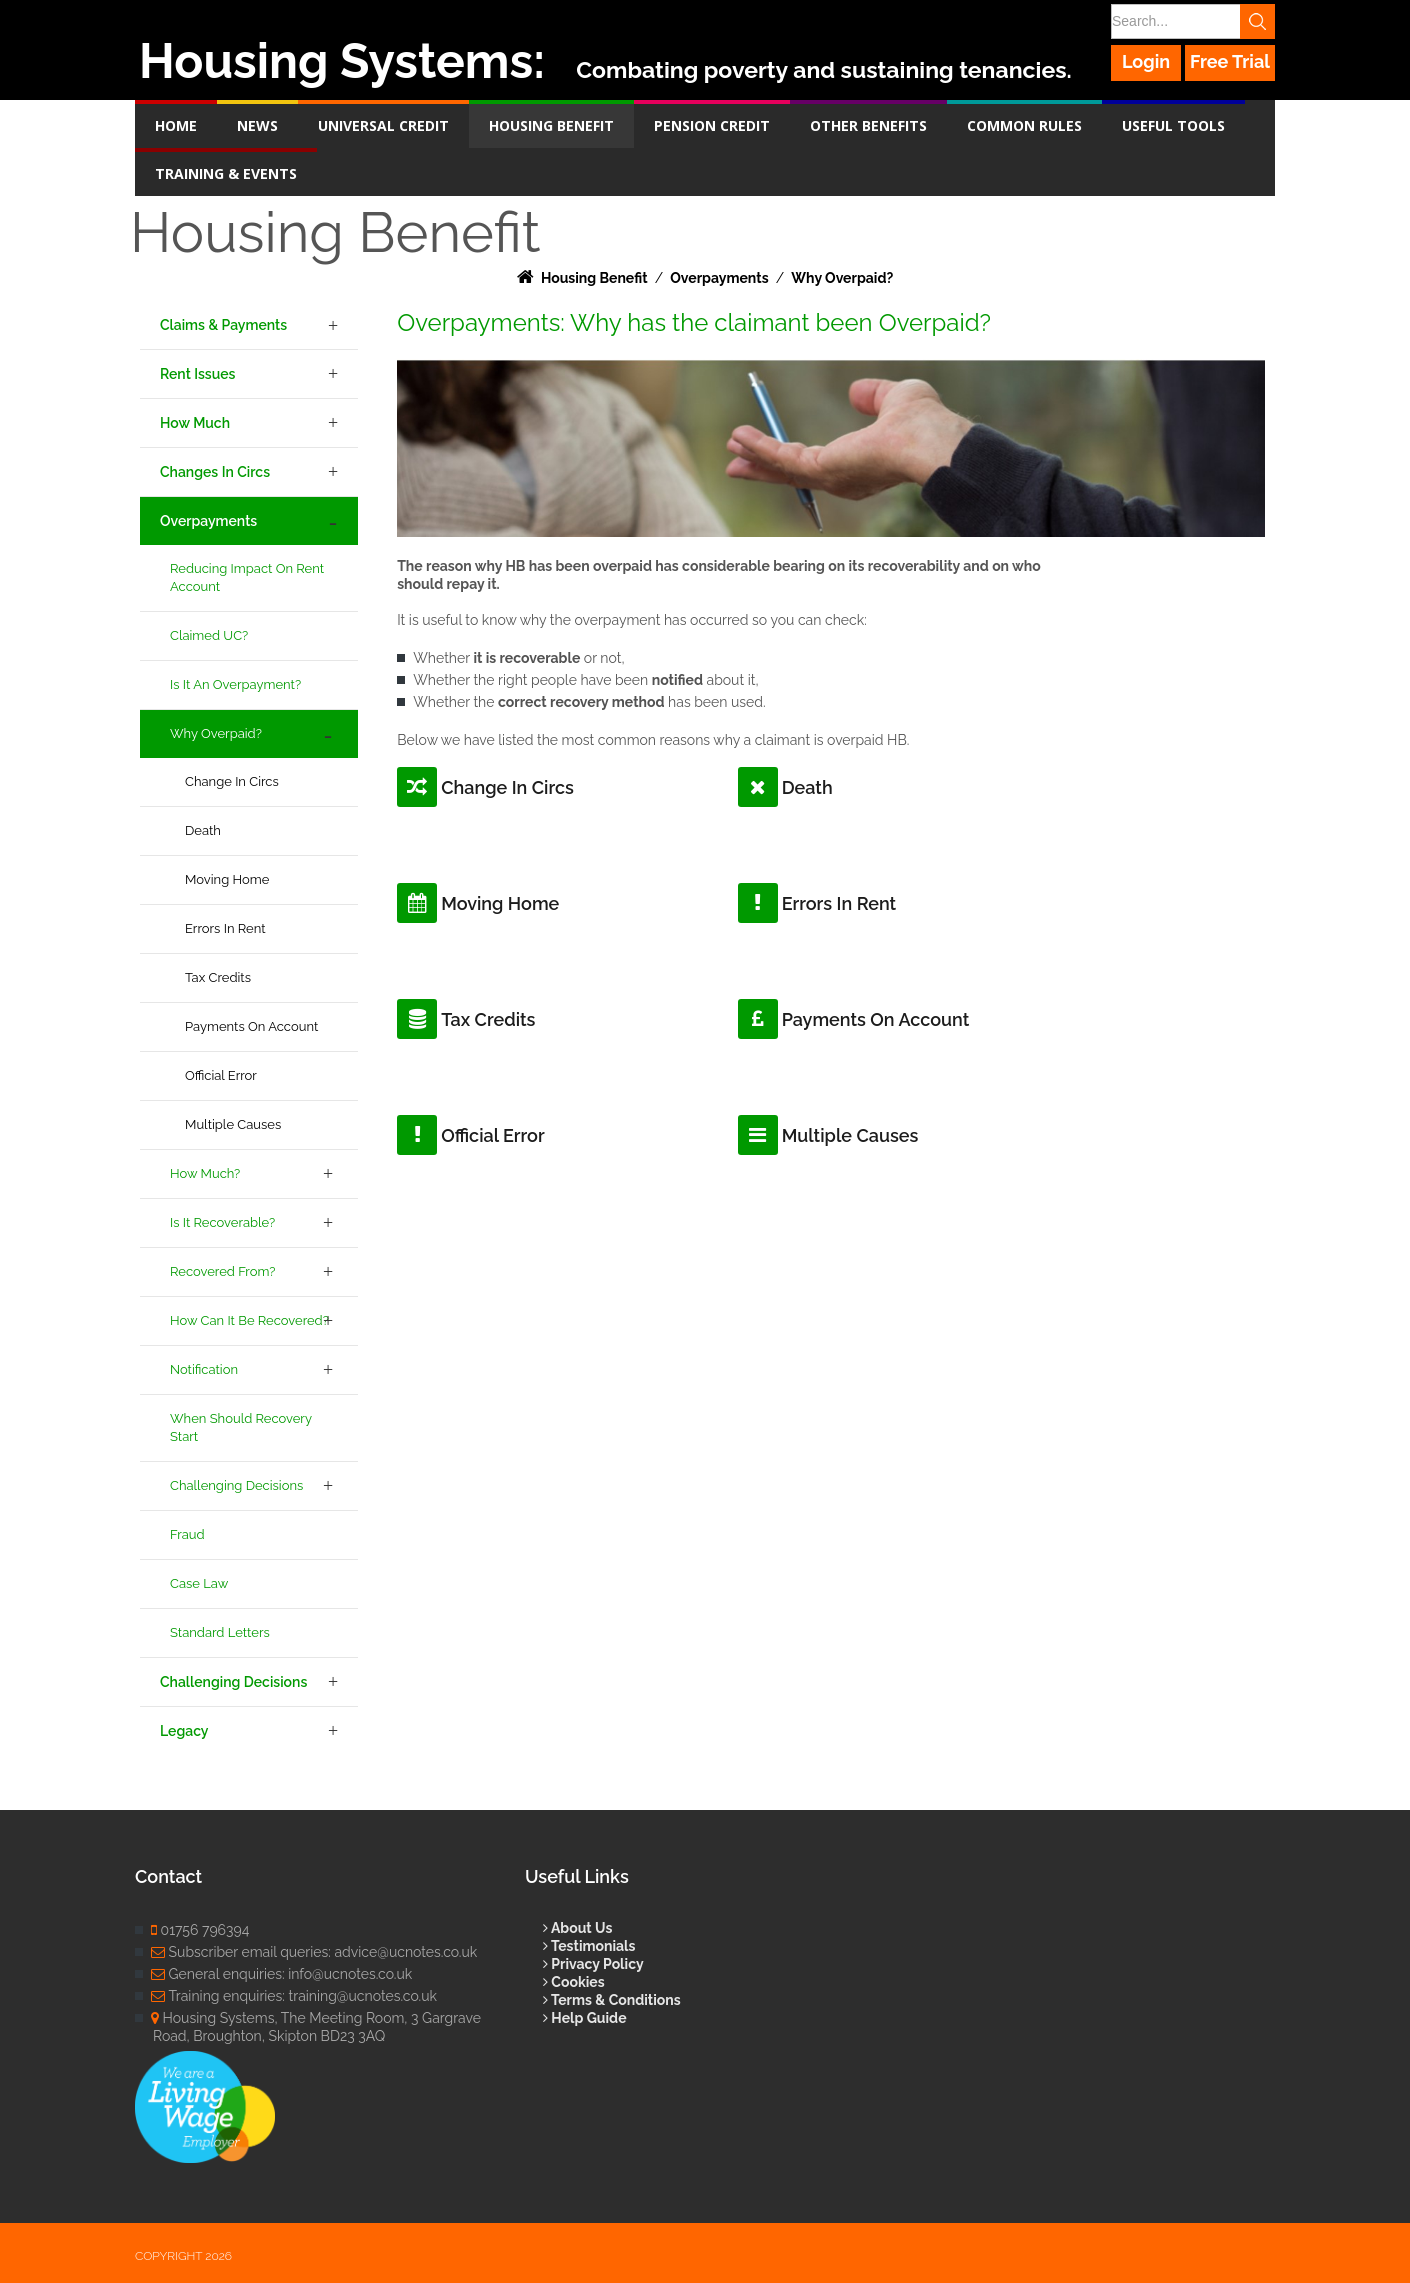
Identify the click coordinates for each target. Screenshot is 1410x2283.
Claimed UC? (209, 635)
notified (677, 680)
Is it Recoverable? (222, 1222)
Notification (204, 1369)
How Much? (205, 1173)
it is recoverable (526, 658)
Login (1146, 61)
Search (1257, 21)
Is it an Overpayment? (235, 684)
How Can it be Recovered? (249, 1320)
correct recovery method (581, 702)
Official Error (221, 1075)
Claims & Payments (223, 325)
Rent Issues (197, 374)
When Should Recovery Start (241, 1427)
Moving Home (227, 879)
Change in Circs (232, 781)
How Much (195, 423)
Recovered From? (222, 1271)
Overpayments (208, 521)
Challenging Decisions (236, 1485)
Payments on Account (251, 1026)
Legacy (184, 1731)
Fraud (187, 1534)
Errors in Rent (225, 928)
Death (203, 830)
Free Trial (1230, 61)
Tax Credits (218, 977)
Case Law (199, 1583)
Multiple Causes (233, 1124)
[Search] (1192, 21)
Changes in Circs (215, 472)
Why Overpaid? (216, 733)
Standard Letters (220, 1632)
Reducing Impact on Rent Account (247, 577)
